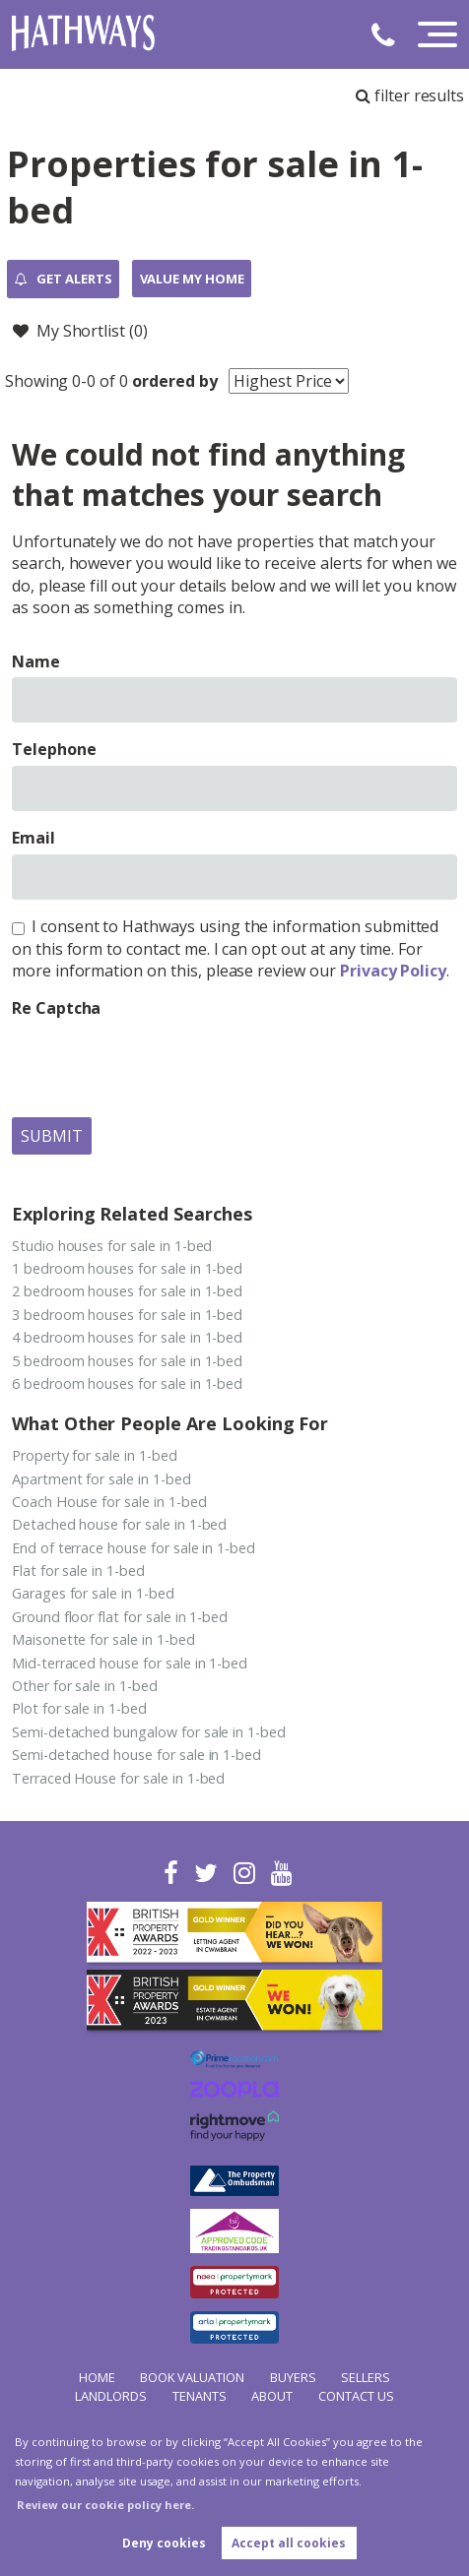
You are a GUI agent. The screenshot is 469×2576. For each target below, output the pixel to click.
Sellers (365, 2377)
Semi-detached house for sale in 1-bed (136, 1754)
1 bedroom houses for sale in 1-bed (127, 1268)
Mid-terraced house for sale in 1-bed (129, 1663)
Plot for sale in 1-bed (79, 1708)
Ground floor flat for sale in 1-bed (120, 1616)
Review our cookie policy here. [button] (105, 2504)
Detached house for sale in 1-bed (119, 1524)
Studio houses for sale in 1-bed (112, 1245)
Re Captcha (56, 1008)
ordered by (175, 381)
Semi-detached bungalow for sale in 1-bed (149, 1732)
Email (33, 837)
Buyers (293, 2377)
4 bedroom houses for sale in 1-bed (127, 1337)
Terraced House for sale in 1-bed (118, 1778)
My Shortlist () (80, 330)
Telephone (54, 749)
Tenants (199, 2396)
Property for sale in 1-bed (94, 1455)
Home (97, 2377)
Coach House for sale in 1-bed (109, 1501)
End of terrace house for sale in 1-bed (133, 1548)
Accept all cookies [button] (289, 2543)
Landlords (111, 2396)
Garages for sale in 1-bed (93, 1593)
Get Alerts (63, 279)
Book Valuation (192, 2377)
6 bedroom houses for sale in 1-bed (127, 1383)
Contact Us (356, 2396)
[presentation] (161, 1063)
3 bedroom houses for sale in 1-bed (127, 1314)
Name (36, 661)
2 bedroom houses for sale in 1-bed (127, 1291)
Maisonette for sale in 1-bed (103, 1639)
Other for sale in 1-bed (85, 1685)
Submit (52, 1136)
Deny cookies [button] (164, 2543)
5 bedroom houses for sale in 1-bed (127, 1360)
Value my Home (192, 278)
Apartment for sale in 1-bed (101, 1479)
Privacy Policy (393, 970)
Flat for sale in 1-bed (78, 1570)
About (272, 2396)
